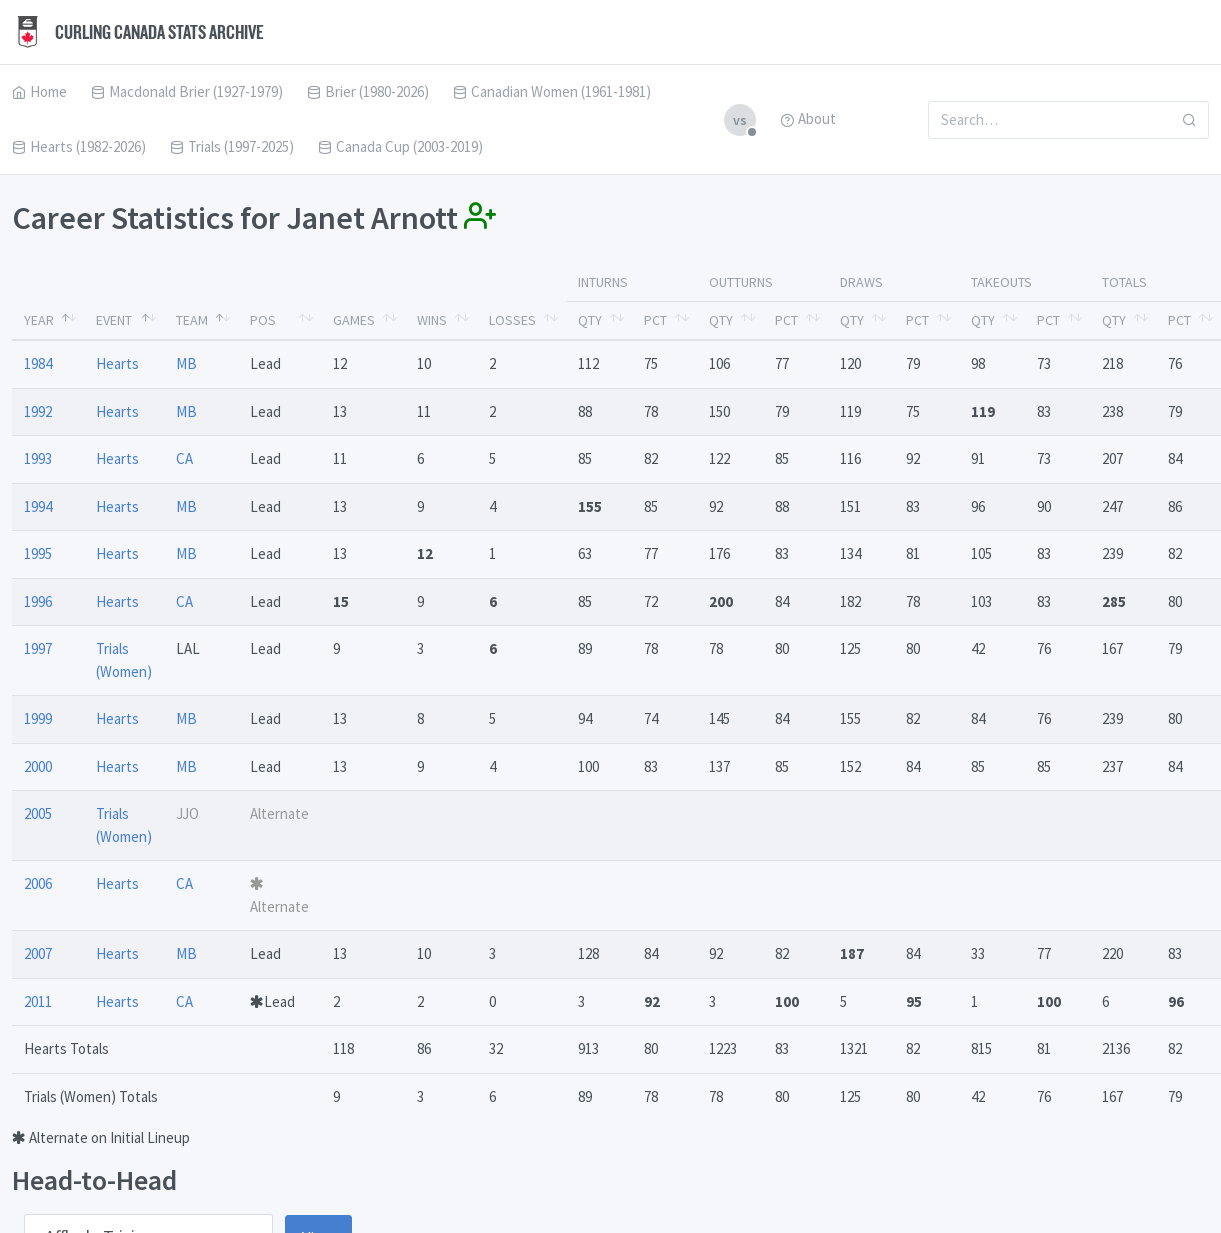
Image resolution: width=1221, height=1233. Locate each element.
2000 (38, 766)
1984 (38, 363)
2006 (38, 883)
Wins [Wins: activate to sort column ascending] (432, 320)
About (808, 118)
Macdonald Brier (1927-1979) (187, 91)
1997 (38, 648)
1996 (38, 601)
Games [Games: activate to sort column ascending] (354, 320)
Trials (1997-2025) (232, 146)
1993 (38, 458)
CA (184, 458)
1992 (38, 411)
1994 (38, 506)
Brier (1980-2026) (368, 91)
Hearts (117, 363)
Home (39, 91)
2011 (38, 1001)
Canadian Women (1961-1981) (552, 91)
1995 (38, 553)
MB (186, 363)
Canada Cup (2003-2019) (400, 146)
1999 (38, 718)
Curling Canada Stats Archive (138, 32)
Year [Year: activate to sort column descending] (39, 320)
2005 (38, 813)
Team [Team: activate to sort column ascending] (192, 320)
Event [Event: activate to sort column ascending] (114, 320)
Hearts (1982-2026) (79, 146)
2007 (38, 953)
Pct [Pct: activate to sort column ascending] (655, 320)
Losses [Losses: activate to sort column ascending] (512, 320)
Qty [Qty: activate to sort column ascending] (590, 320)
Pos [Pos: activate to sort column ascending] (263, 320)
